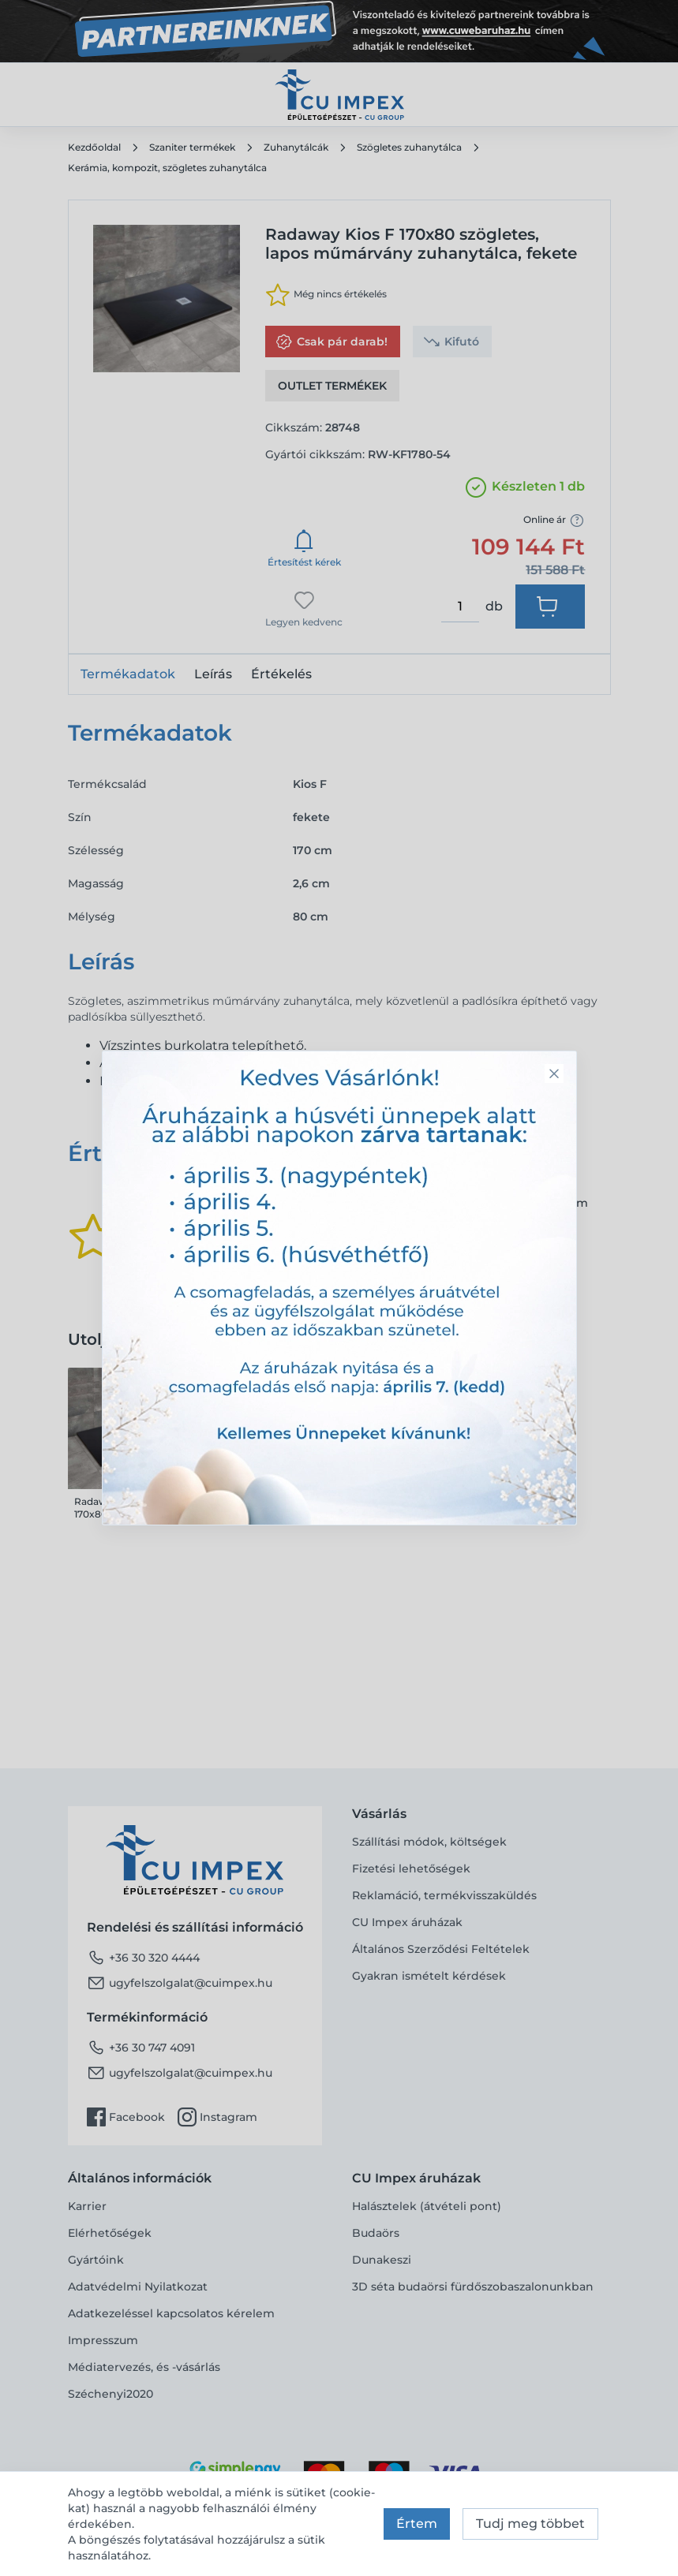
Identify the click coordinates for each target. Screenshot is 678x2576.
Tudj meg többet (530, 2523)
